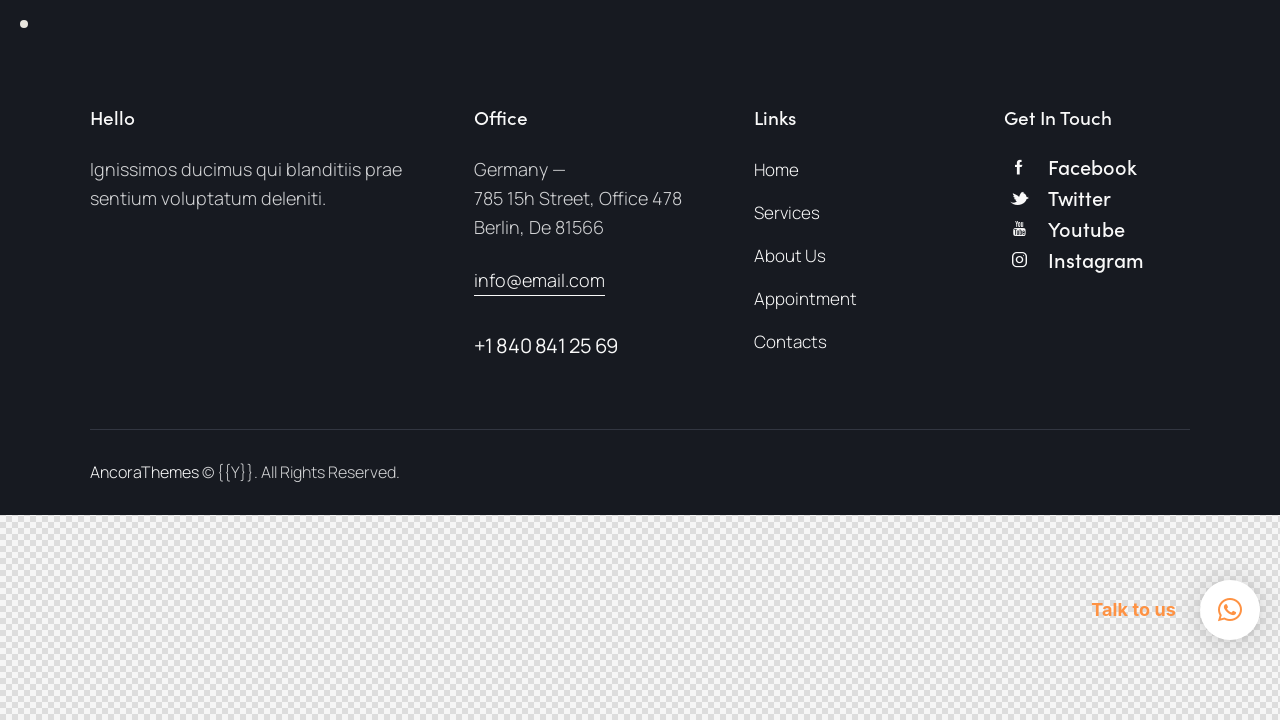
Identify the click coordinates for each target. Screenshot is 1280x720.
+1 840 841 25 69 (546, 345)
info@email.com (539, 280)
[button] (1230, 610)
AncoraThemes (144, 472)
